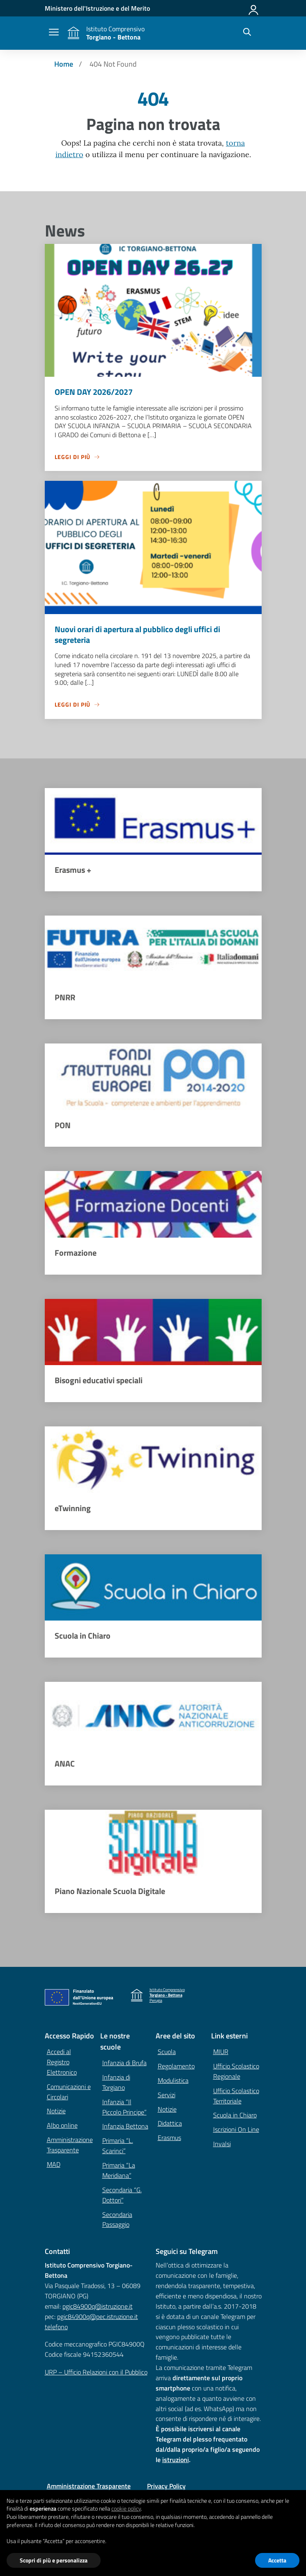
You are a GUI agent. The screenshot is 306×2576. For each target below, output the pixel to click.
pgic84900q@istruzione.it (97, 2308)
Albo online (62, 2127)
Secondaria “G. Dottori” (122, 2196)
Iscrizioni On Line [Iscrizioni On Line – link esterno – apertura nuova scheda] (236, 2131)
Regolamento (176, 2068)
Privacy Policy (166, 2488)
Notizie (56, 2112)
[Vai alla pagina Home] (63, 64)
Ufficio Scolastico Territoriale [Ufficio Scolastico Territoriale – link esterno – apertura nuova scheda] (236, 2097)
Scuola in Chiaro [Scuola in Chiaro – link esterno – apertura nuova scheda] (235, 2117)
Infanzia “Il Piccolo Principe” (124, 2108)
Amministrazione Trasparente (70, 2146)
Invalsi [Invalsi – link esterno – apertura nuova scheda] (222, 2145)
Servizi (166, 2096)
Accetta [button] (277, 2560)
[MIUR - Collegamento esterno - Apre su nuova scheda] (97, 8)
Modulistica (173, 2082)
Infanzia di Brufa (124, 2064)
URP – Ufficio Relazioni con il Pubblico (96, 2374)
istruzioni (175, 2461)
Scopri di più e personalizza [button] (53, 2560)
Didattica (170, 2125)
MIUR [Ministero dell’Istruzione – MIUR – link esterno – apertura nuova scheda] (220, 2053)
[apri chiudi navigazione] (54, 33)
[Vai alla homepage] (73, 32)
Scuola (167, 2053)
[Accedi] (254, 8)
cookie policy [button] (126, 2508)
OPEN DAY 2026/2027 (94, 391)
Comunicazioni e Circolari (69, 2093)
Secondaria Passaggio (117, 2221)
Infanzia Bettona (125, 2128)
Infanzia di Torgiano (116, 2084)
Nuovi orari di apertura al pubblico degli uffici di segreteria (137, 634)
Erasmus (169, 2139)
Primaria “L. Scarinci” (117, 2147)
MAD (53, 2166)
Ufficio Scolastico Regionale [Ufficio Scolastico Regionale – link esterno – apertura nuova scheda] (236, 2073)
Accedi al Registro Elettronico (62, 2063)
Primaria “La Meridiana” (118, 2172)
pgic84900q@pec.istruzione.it (97, 2318)
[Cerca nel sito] (247, 33)
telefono (56, 2328)
